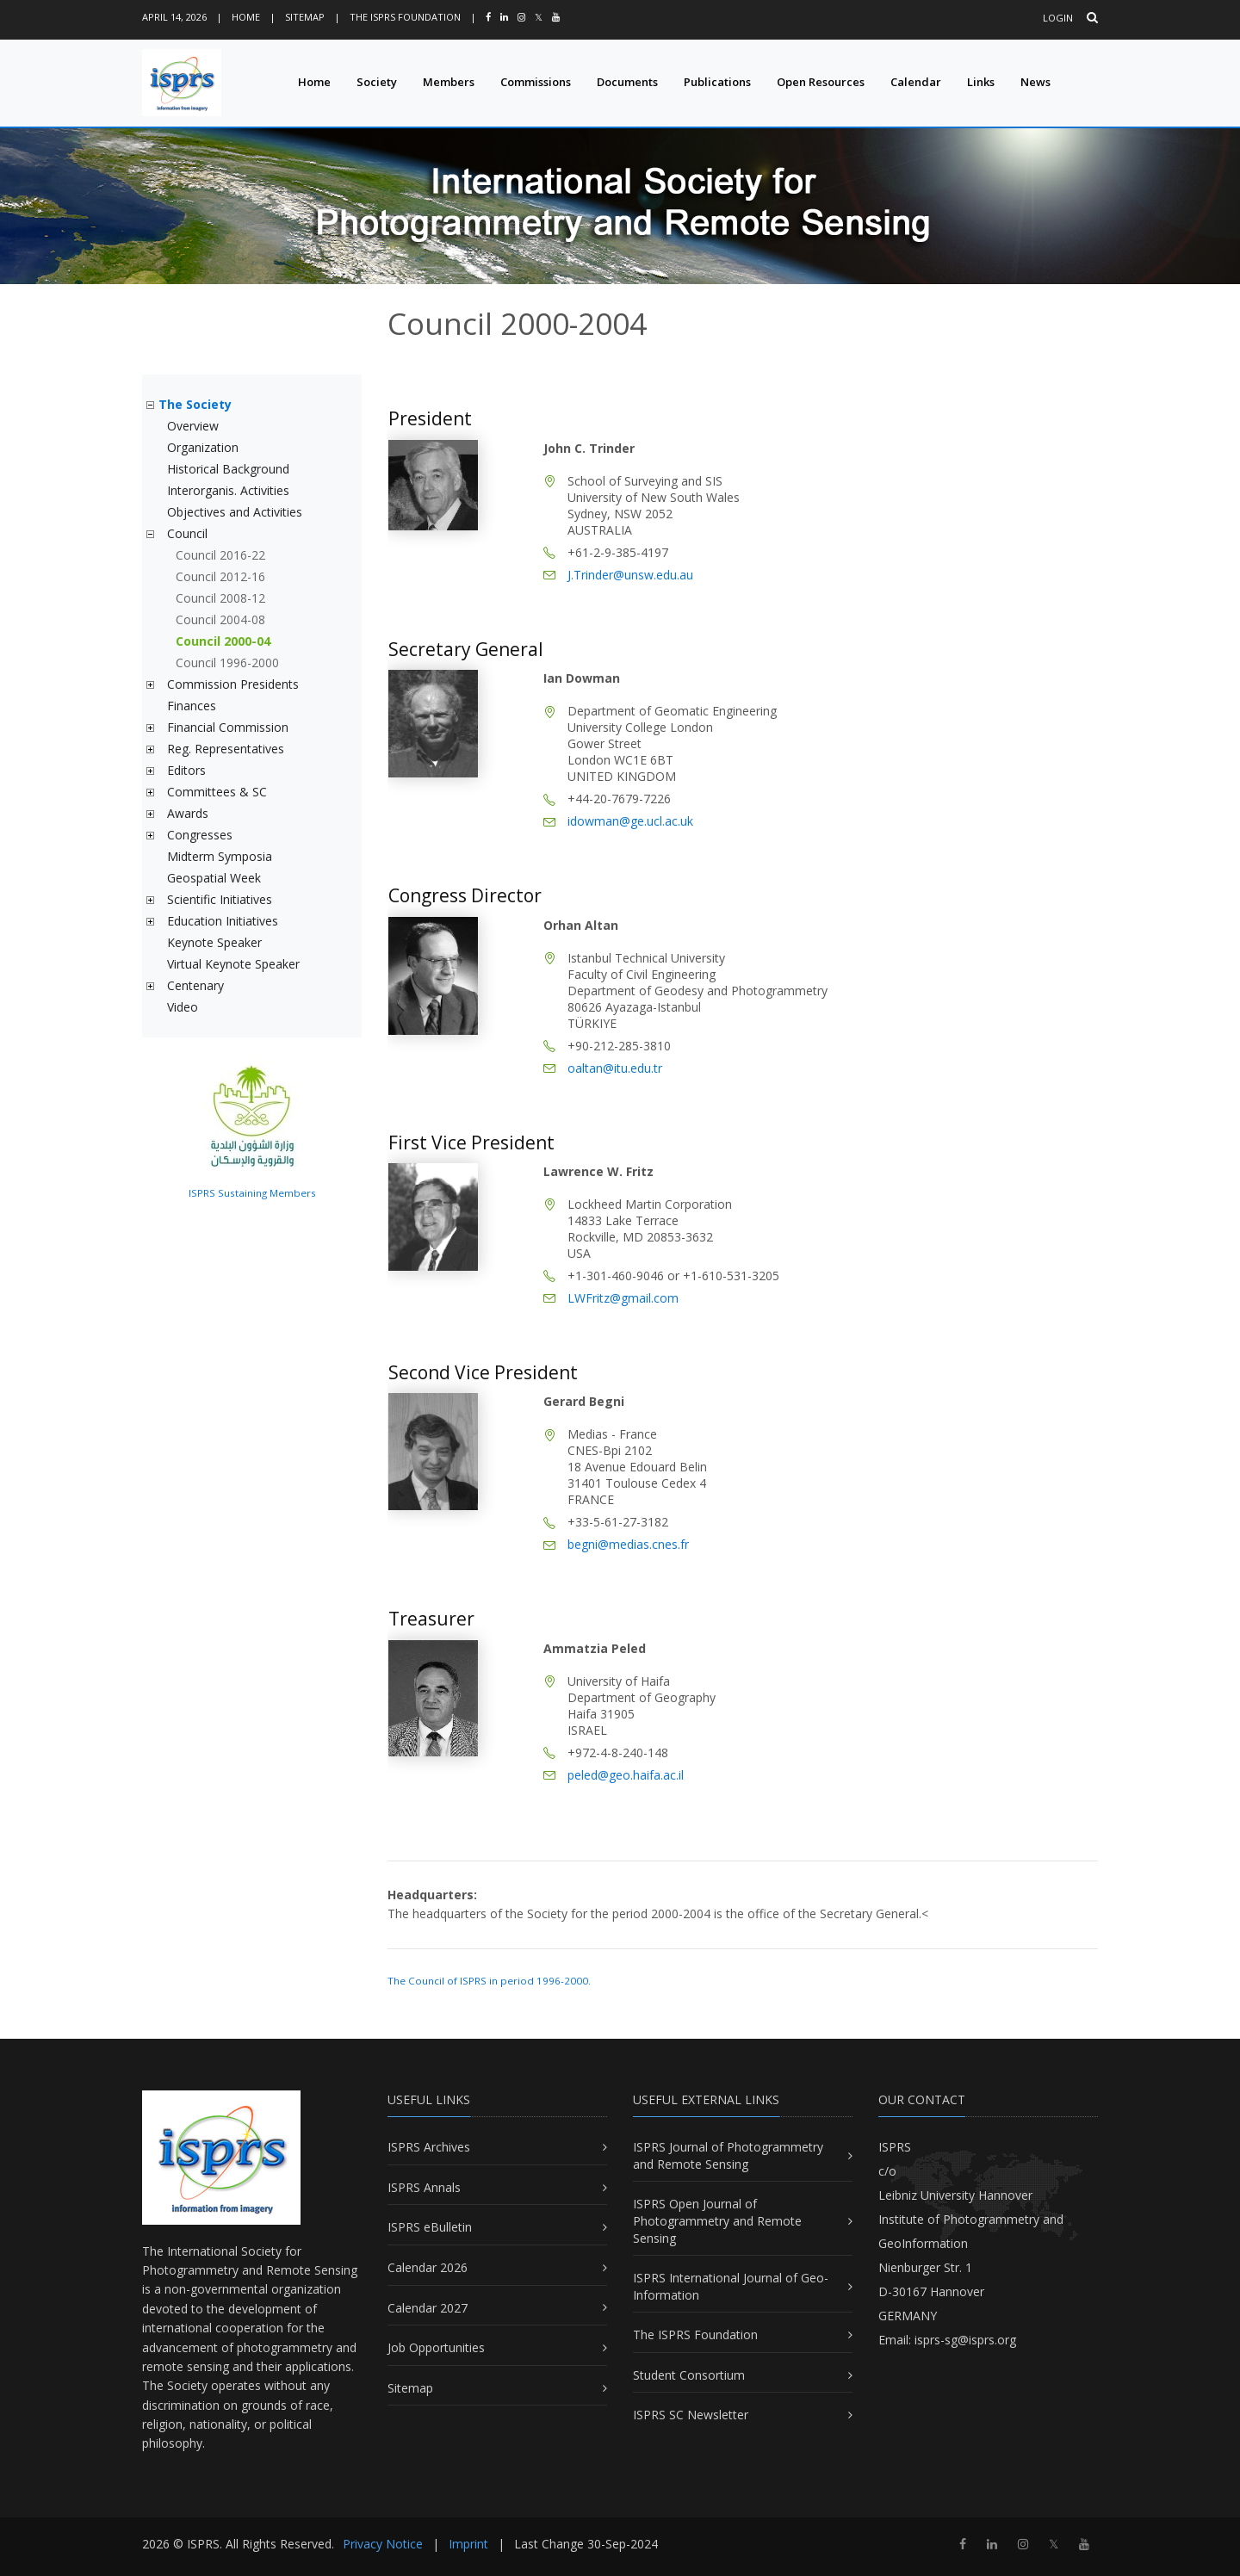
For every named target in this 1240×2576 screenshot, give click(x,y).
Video (182, 1007)
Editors (186, 770)
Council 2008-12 (220, 598)
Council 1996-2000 (227, 662)
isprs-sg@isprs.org (965, 2339)
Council (187, 533)
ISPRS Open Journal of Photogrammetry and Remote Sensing (717, 2220)
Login (1058, 17)
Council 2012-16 (220, 576)
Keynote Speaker (214, 942)
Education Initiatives (222, 921)
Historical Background (228, 469)
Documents (627, 82)
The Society (195, 404)
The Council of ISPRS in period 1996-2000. (489, 1980)
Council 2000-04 (223, 641)
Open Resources (821, 82)
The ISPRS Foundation (405, 16)
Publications (717, 82)
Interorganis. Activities (228, 490)
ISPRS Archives (429, 2147)
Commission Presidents (233, 684)
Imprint (468, 2544)
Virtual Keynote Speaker (233, 964)
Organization (203, 447)
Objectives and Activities (234, 512)
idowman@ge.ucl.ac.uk (630, 821)
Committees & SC (217, 791)
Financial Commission (227, 727)
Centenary (195, 985)
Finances (191, 705)
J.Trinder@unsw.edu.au (630, 575)
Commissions (535, 82)
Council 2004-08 (220, 619)
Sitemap (305, 16)
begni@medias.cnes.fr (628, 1544)
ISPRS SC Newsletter (690, 2414)
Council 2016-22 (220, 555)
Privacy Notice (383, 2544)
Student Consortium (689, 2375)
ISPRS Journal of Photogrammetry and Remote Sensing (728, 2155)
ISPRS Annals (424, 2187)
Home (246, 16)
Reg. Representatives (225, 748)
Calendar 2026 (428, 2267)
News (1035, 82)
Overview (193, 426)
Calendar (915, 82)
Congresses (199, 835)
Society (376, 82)
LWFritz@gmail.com (623, 1298)
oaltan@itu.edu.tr (614, 1068)
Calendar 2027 (428, 2308)
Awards (187, 813)
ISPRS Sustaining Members (252, 1192)
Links (981, 82)
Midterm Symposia (219, 856)
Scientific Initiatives (219, 899)
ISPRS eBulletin (430, 2227)
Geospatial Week (214, 878)
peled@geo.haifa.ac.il (625, 1775)
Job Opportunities (436, 2347)
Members (448, 82)
